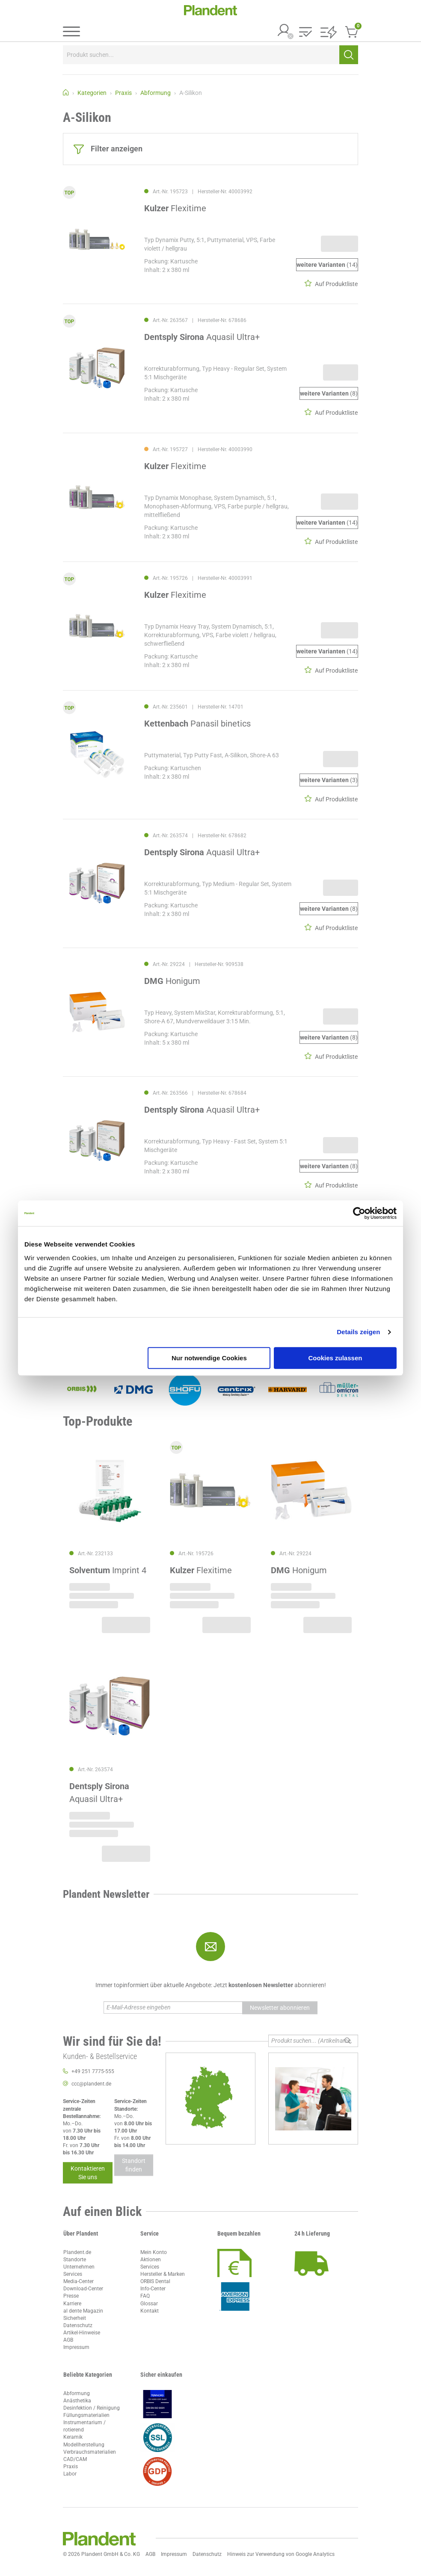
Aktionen (150, 2260)
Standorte (74, 2260)
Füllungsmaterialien (86, 2415)
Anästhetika (77, 2401)
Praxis (70, 2467)
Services (72, 2274)
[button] (305, 33)
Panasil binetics (197, 723)
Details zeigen (358, 1331)
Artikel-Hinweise (81, 2333)
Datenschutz (77, 2325)
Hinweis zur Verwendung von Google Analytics (281, 2554)
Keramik (73, 2437)
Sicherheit (74, 2318)
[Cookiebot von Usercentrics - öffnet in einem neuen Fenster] (359, 1213)
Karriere (72, 2304)
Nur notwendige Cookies (209, 1358)
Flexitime (175, 208)
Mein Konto (153, 2252)
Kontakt (149, 2311)
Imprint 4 (107, 1570)
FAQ (145, 2296)
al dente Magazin (83, 2311)
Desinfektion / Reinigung (91, 2408)
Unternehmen (79, 2267)
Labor (70, 2474)
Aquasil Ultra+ (202, 337)
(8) (329, 393)
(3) (329, 780)
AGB (68, 2340)
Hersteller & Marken (162, 2274)
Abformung (76, 2393)
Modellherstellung (83, 2445)
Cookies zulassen (335, 1358)
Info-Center (153, 2289)
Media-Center (78, 2281)
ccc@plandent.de (91, 2084)
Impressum (76, 2347)
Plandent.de (77, 2252)
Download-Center (83, 2289)
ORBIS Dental (155, 2281)
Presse (71, 2296)
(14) (327, 264)
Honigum (172, 981)
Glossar (149, 2304)
